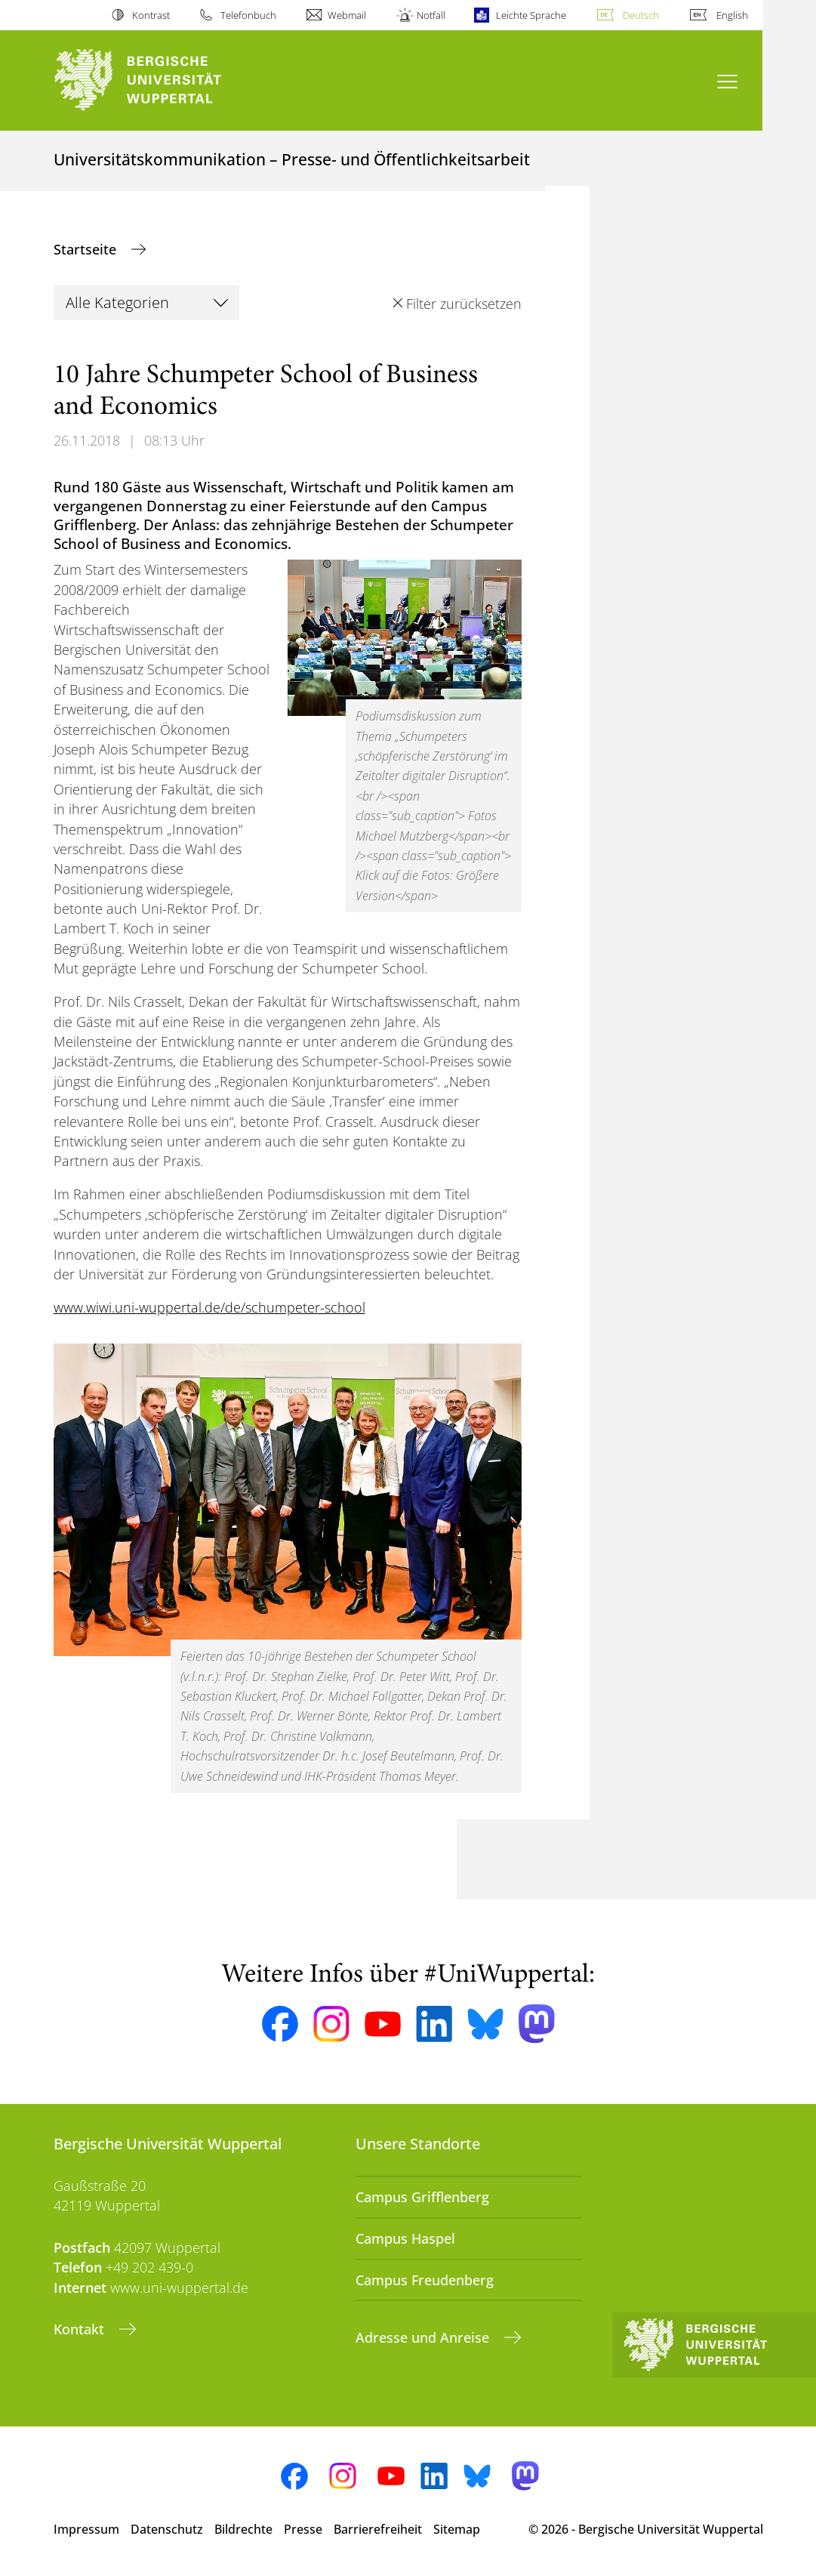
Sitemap (456, 2529)
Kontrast (151, 15)
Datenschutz (167, 2529)
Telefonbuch (248, 15)
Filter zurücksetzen (464, 304)
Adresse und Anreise (424, 2337)
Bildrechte (243, 2529)
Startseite (87, 249)
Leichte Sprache (531, 15)
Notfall (431, 15)
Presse (303, 2529)
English (732, 15)
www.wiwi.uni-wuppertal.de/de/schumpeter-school (209, 1307)
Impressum (86, 2529)
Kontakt (81, 2329)
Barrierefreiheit (378, 2529)
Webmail (347, 15)
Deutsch (641, 15)
